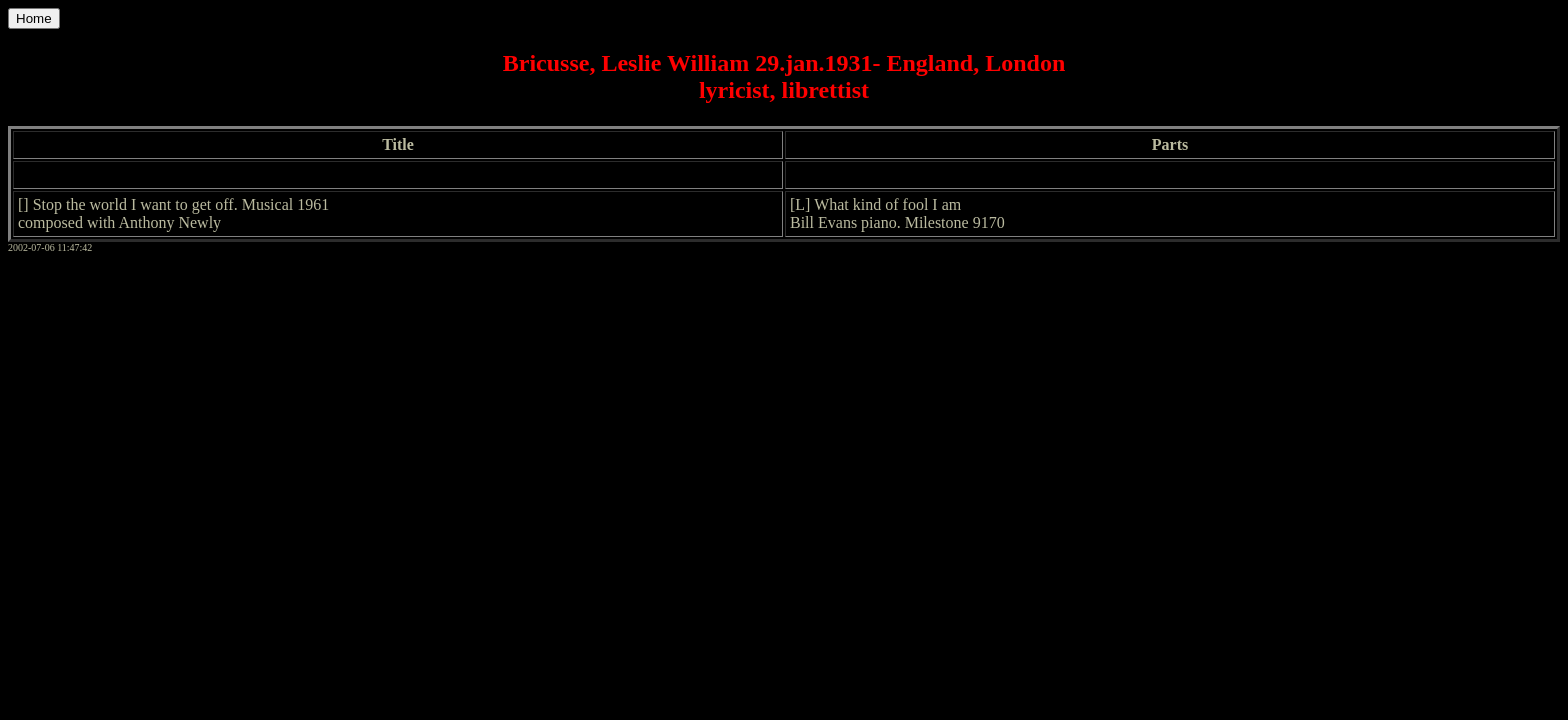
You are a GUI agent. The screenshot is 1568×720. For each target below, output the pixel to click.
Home (34, 18)
